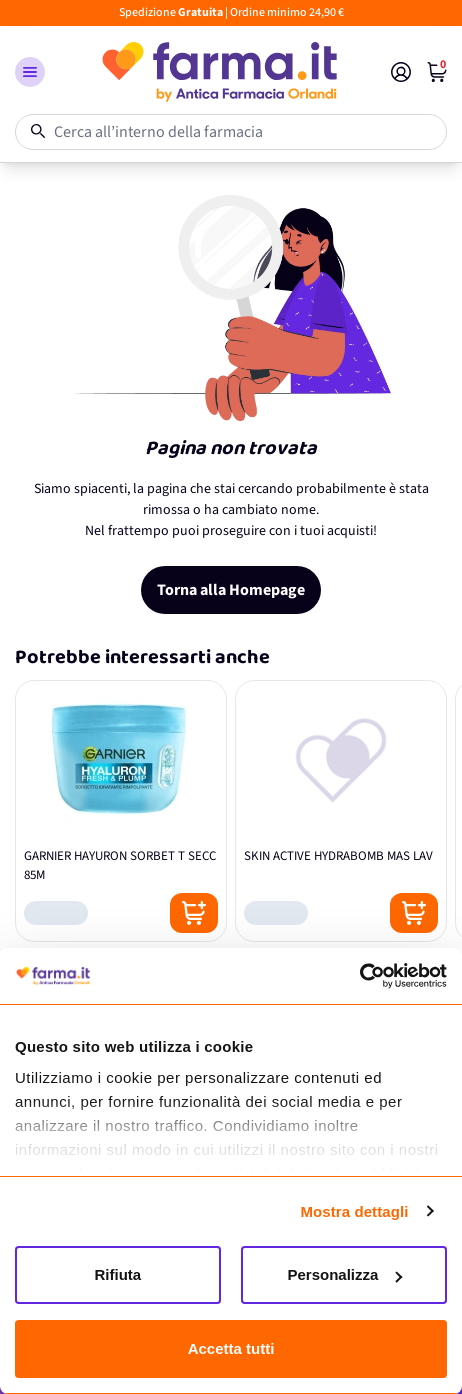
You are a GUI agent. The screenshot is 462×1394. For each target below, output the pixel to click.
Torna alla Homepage (231, 590)
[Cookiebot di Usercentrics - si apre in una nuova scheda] (359, 976)
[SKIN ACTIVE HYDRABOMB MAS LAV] (341, 811)
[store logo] (218, 72)
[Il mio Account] (401, 72)
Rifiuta (118, 1274)
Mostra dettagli (354, 1211)
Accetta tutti (231, 1348)
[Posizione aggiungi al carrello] (194, 913)
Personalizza (344, 1274)
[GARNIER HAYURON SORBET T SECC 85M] (121, 811)
